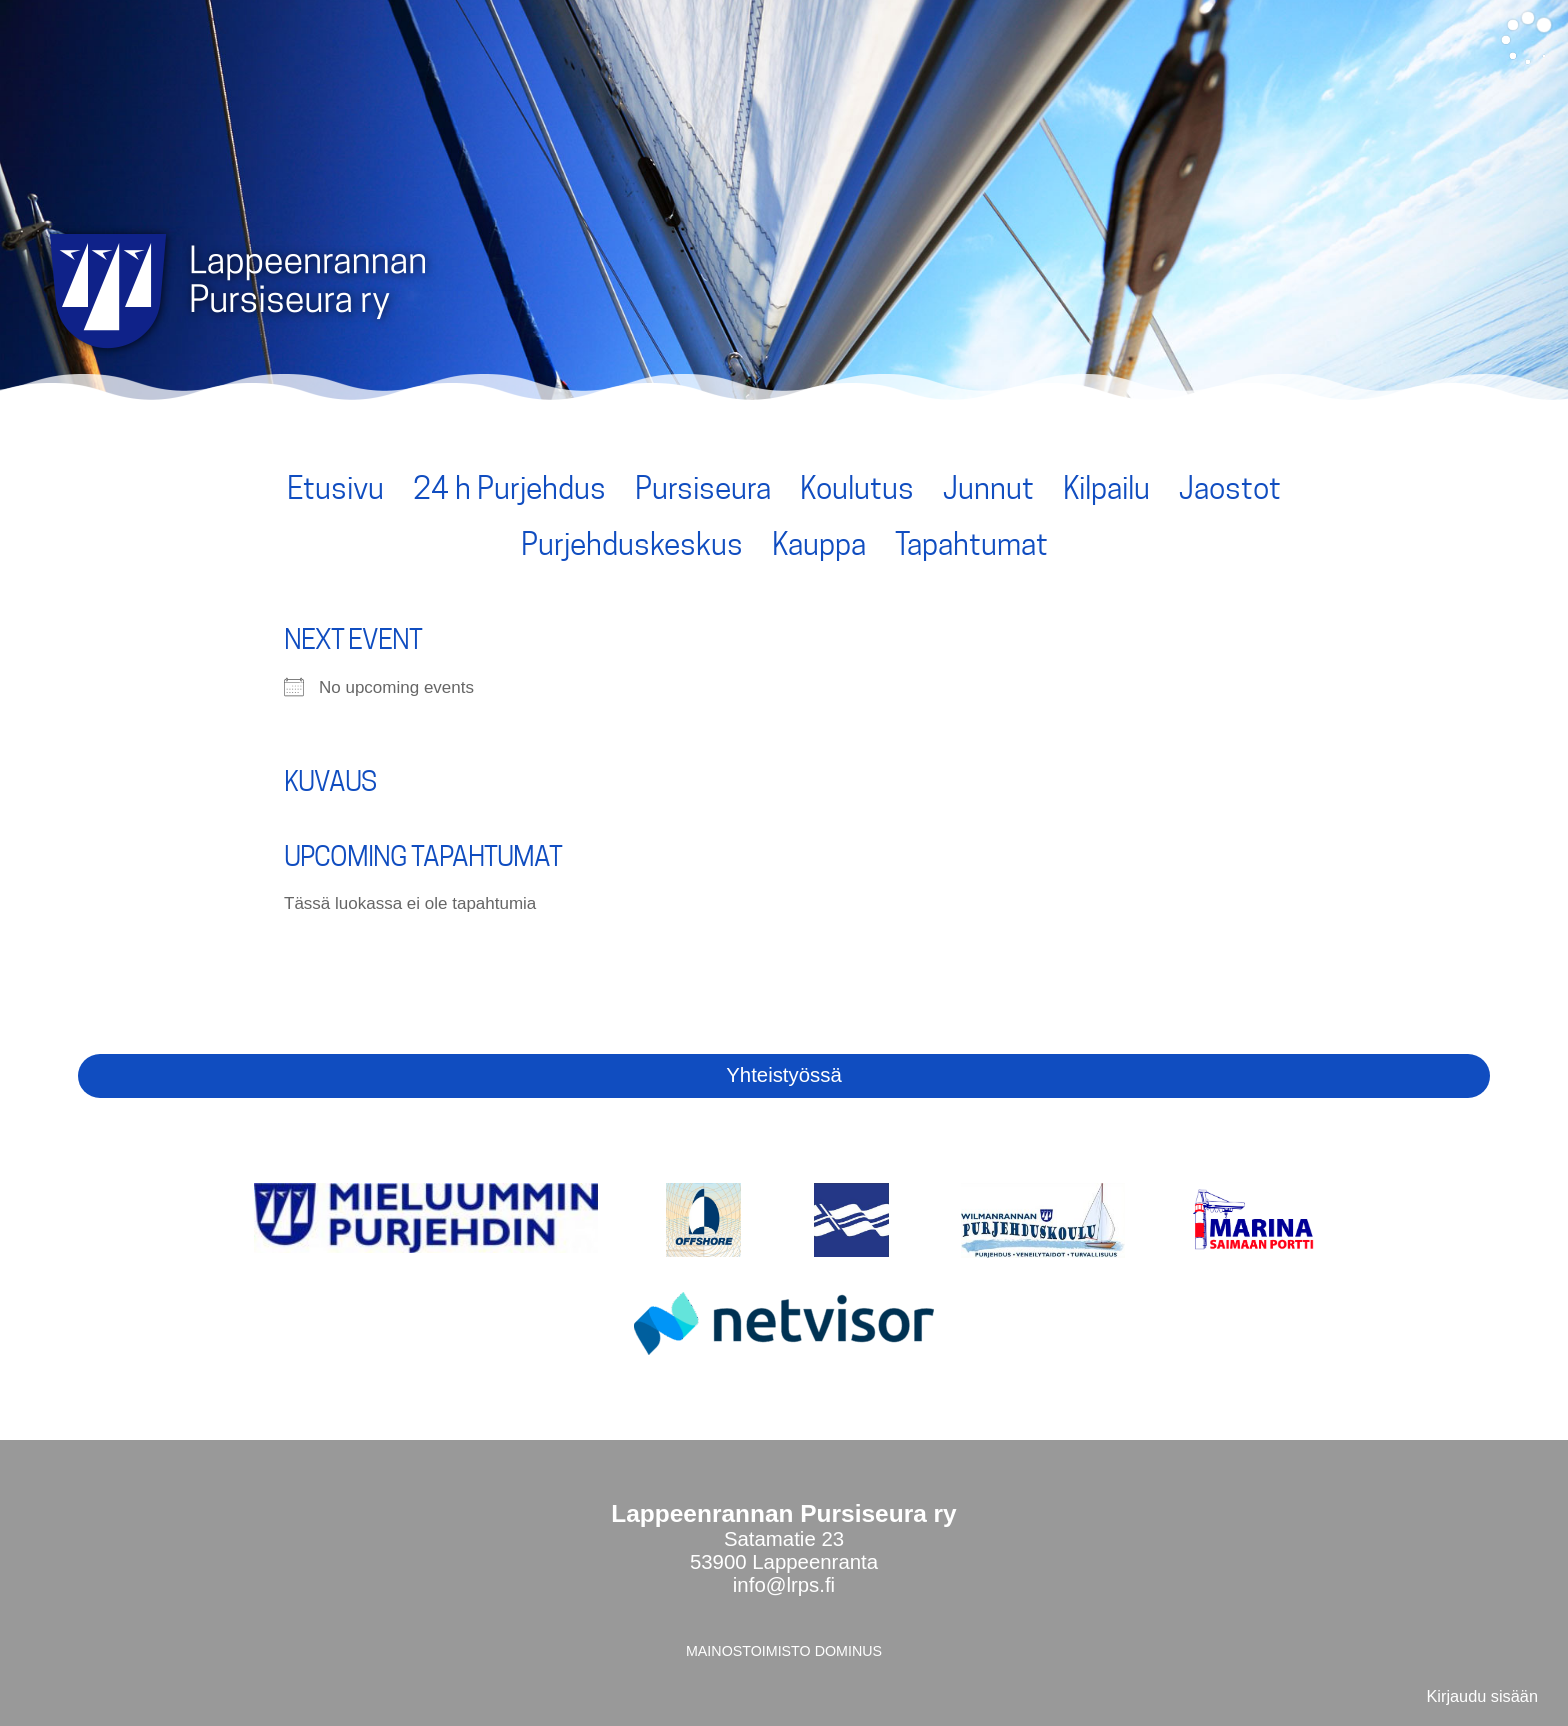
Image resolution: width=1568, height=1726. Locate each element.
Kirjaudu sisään (1482, 1696)
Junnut (988, 488)
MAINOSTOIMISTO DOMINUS (784, 1651)
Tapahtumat (971, 544)
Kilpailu (1106, 488)
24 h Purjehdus (509, 488)
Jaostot (1230, 488)
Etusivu (335, 488)
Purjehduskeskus (632, 544)
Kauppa (819, 544)
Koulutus (857, 488)
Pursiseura (703, 488)
